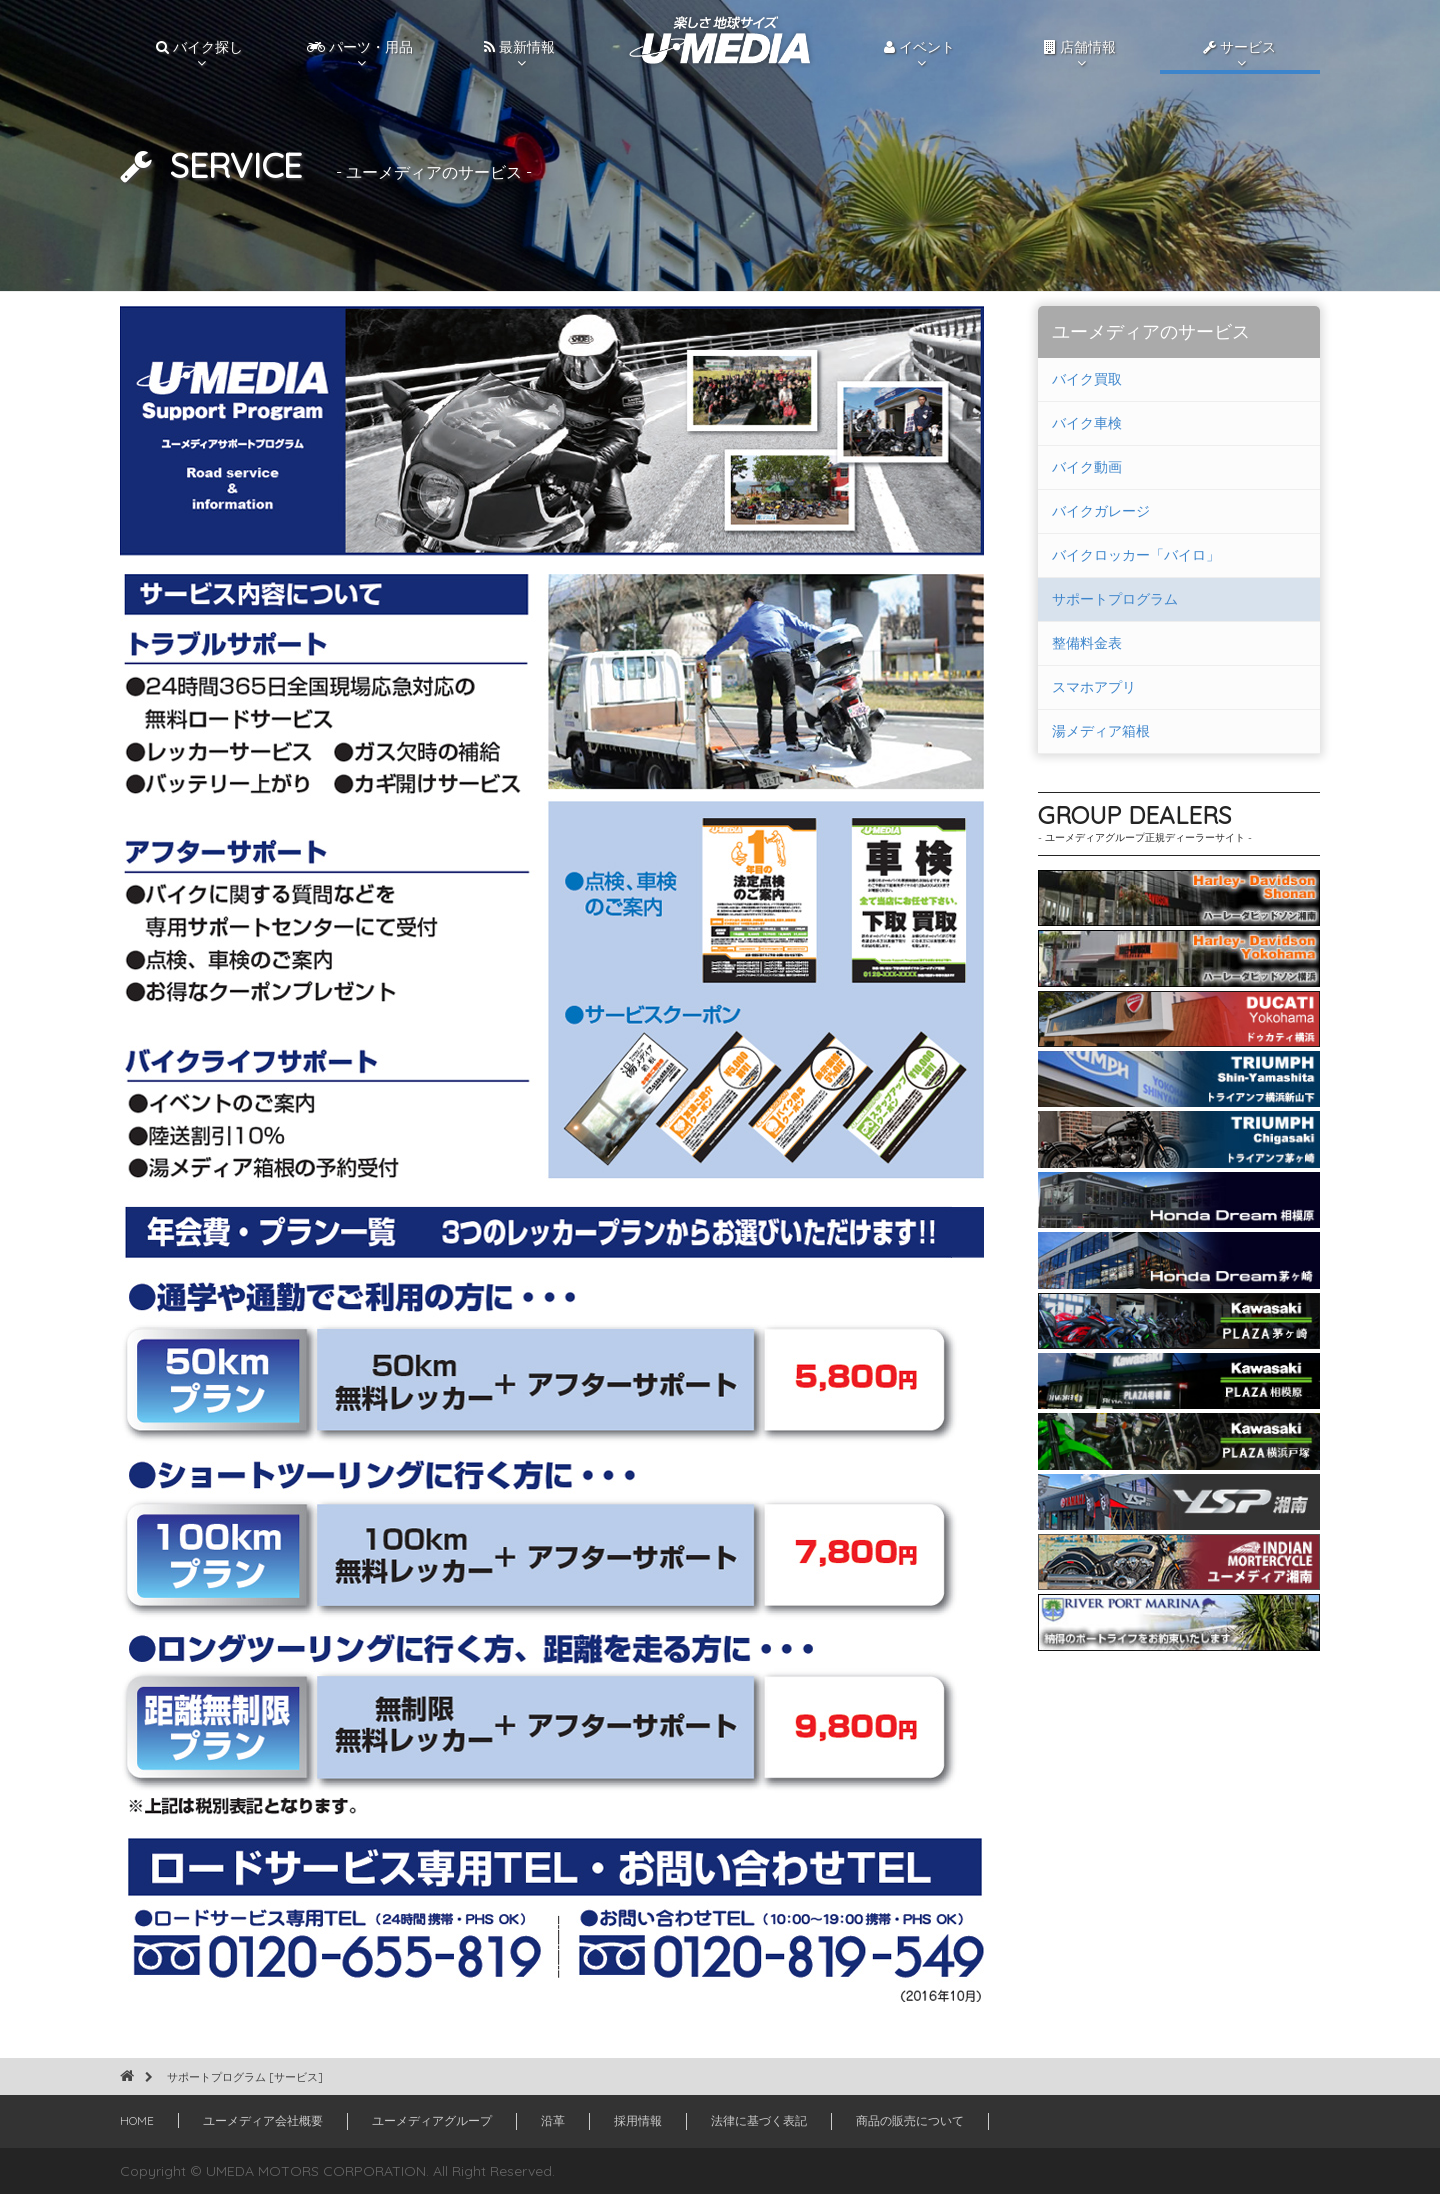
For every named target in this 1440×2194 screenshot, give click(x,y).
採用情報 (638, 2120)
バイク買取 (1087, 379)
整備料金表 (1087, 643)
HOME (137, 2120)
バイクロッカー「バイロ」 (1136, 555)
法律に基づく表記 (759, 2120)
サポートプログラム (1115, 599)
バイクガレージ (1101, 511)
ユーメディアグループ (432, 2120)
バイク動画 (1087, 467)
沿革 (553, 2120)
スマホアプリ (1094, 687)
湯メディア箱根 (1101, 731)
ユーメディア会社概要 (263, 2120)
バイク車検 (1087, 423)
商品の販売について (910, 2120)
